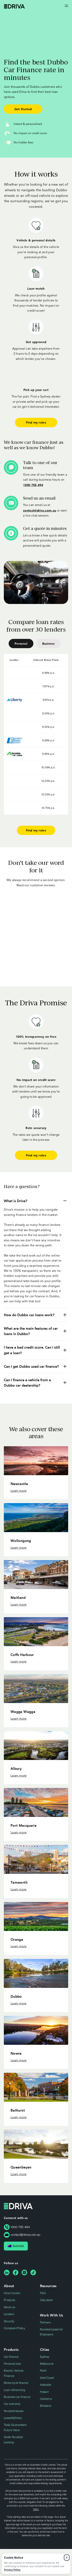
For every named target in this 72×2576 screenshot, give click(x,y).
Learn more (18, 1491)
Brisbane (45, 2406)
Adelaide (45, 2385)
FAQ (43, 2293)
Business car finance (17, 2397)
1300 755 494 (33, 485)
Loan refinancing (14, 2390)
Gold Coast (47, 2378)
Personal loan (12, 2363)
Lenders (9, 2314)
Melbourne (47, 2363)
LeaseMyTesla (13, 2418)
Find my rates (36, 422)
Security (9, 2321)
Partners (45, 2322)
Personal (21, 643)
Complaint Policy (14, 2328)
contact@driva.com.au (39, 510)
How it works (12, 2293)
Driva (14, 6)
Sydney (44, 2357)
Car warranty (12, 2404)
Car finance (11, 2357)
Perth (43, 2370)
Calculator (46, 2300)
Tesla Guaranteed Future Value (15, 2427)
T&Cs (36, 2509)
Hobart (44, 2392)
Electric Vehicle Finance (13, 2373)
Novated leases (13, 2411)
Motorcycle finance (16, 2383)
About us (9, 2307)
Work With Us (51, 2315)
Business (48, 643)
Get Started (23, 109)
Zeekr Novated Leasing (13, 2439)
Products (9, 2300)
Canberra (46, 2399)
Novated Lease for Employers (51, 2332)
